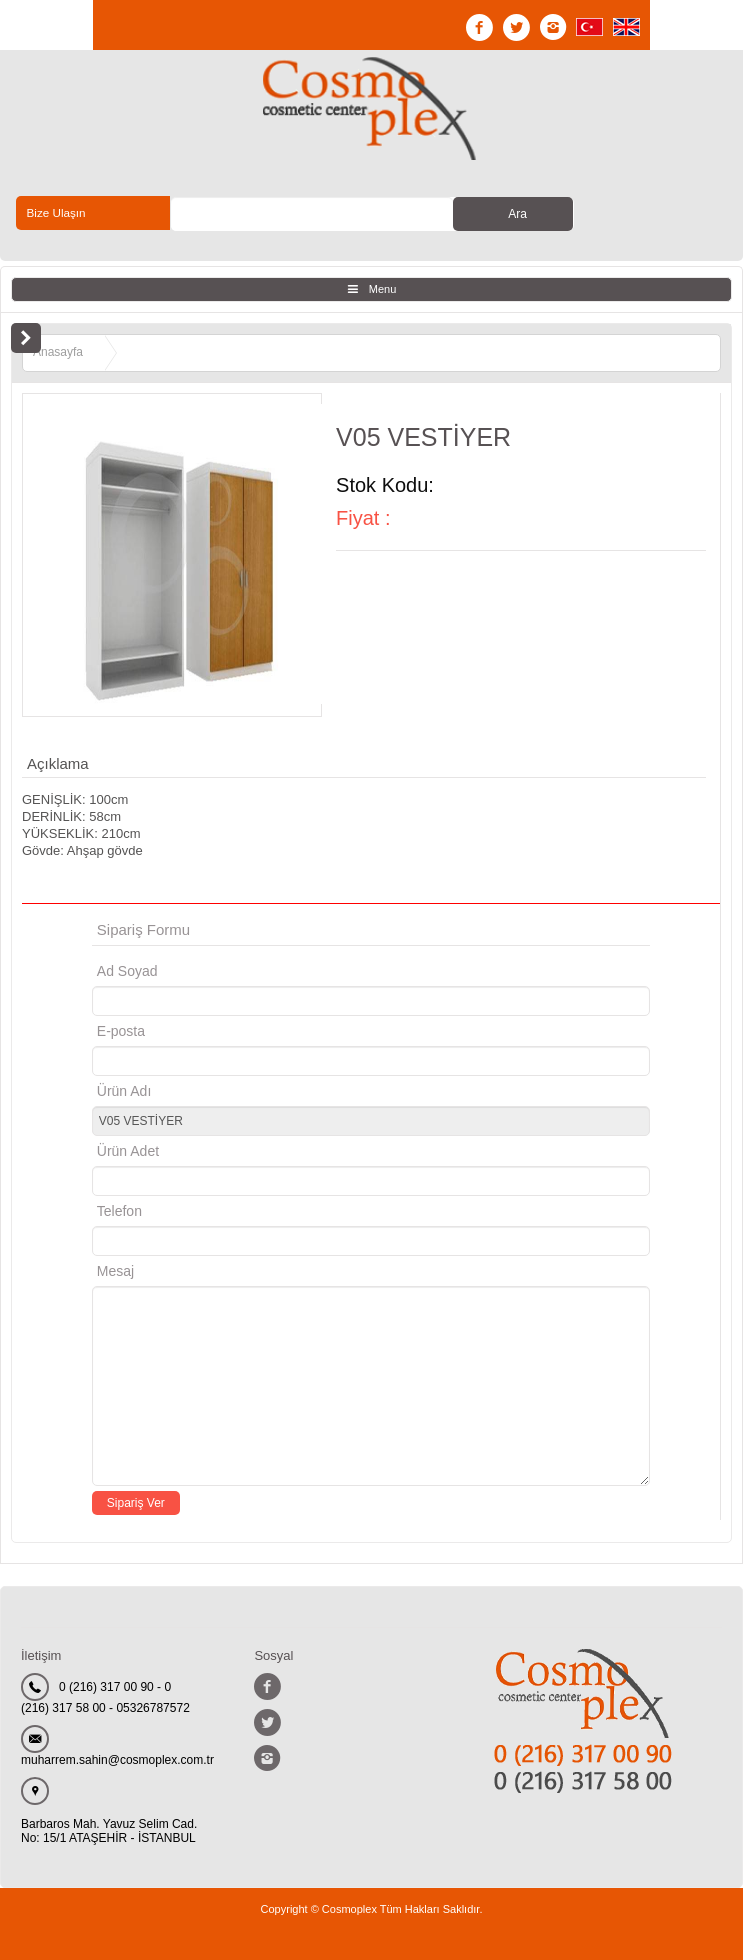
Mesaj (115, 1271)
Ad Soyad (127, 971)
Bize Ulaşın (56, 213)
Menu (383, 289)
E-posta (205, 1031)
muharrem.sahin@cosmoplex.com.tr (117, 1760)
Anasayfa (58, 352)
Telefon (119, 1211)
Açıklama (58, 763)
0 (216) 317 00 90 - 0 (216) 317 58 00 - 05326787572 (105, 1697)
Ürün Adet (128, 1151)
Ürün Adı (124, 1091)
